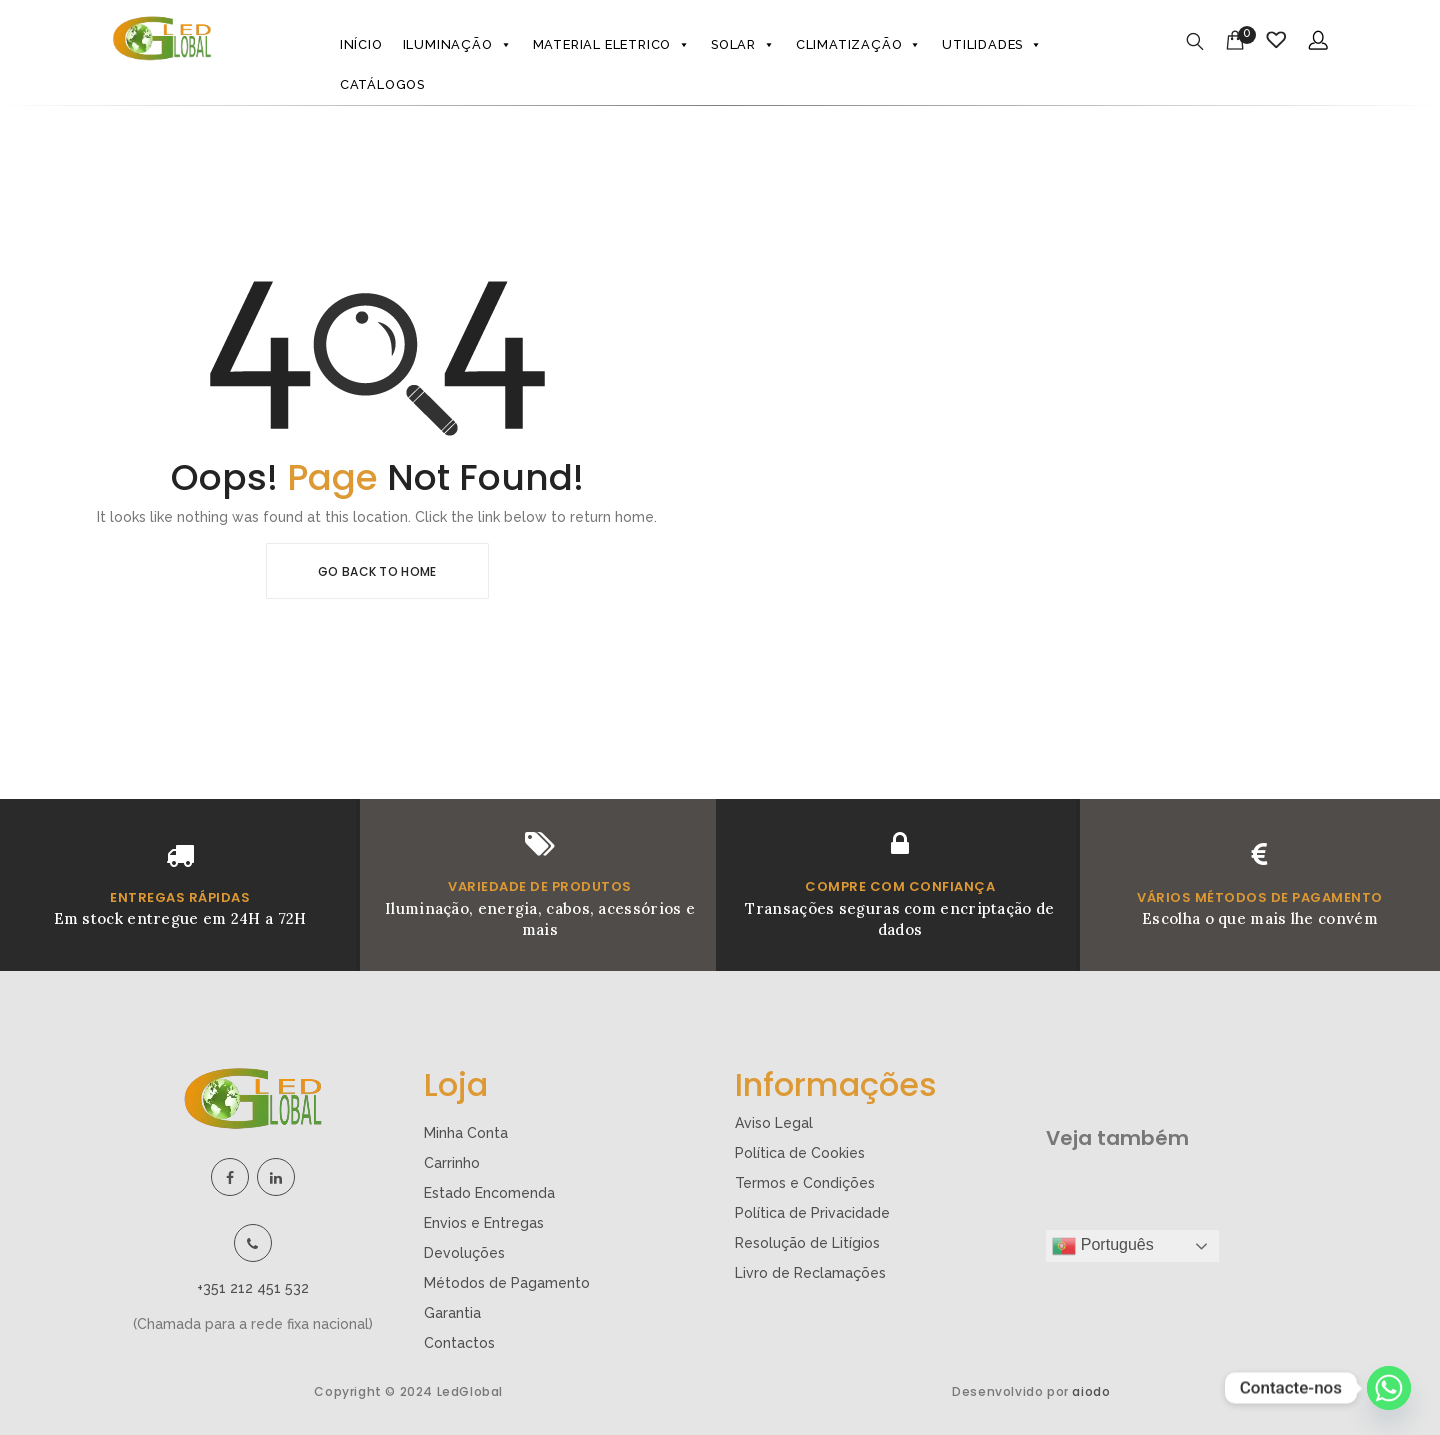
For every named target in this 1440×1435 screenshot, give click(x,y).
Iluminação (458, 45)
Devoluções (464, 1253)
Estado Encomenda (489, 1193)
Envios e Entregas (484, 1223)
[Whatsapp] (1389, 1388)
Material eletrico (612, 45)
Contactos (459, 1343)
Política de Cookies (800, 1153)
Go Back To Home (377, 571)
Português (1102, 1246)
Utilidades (992, 45)
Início (361, 44)
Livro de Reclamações (810, 1273)
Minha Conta (466, 1133)
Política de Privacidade (812, 1213)
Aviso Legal (774, 1123)
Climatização (859, 45)
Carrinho (452, 1163)
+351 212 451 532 (253, 1288)
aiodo (1091, 1391)
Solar (743, 45)
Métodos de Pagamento (507, 1283)
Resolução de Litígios (807, 1243)
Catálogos (382, 84)
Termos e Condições (805, 1183)
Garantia (452, 1313)
